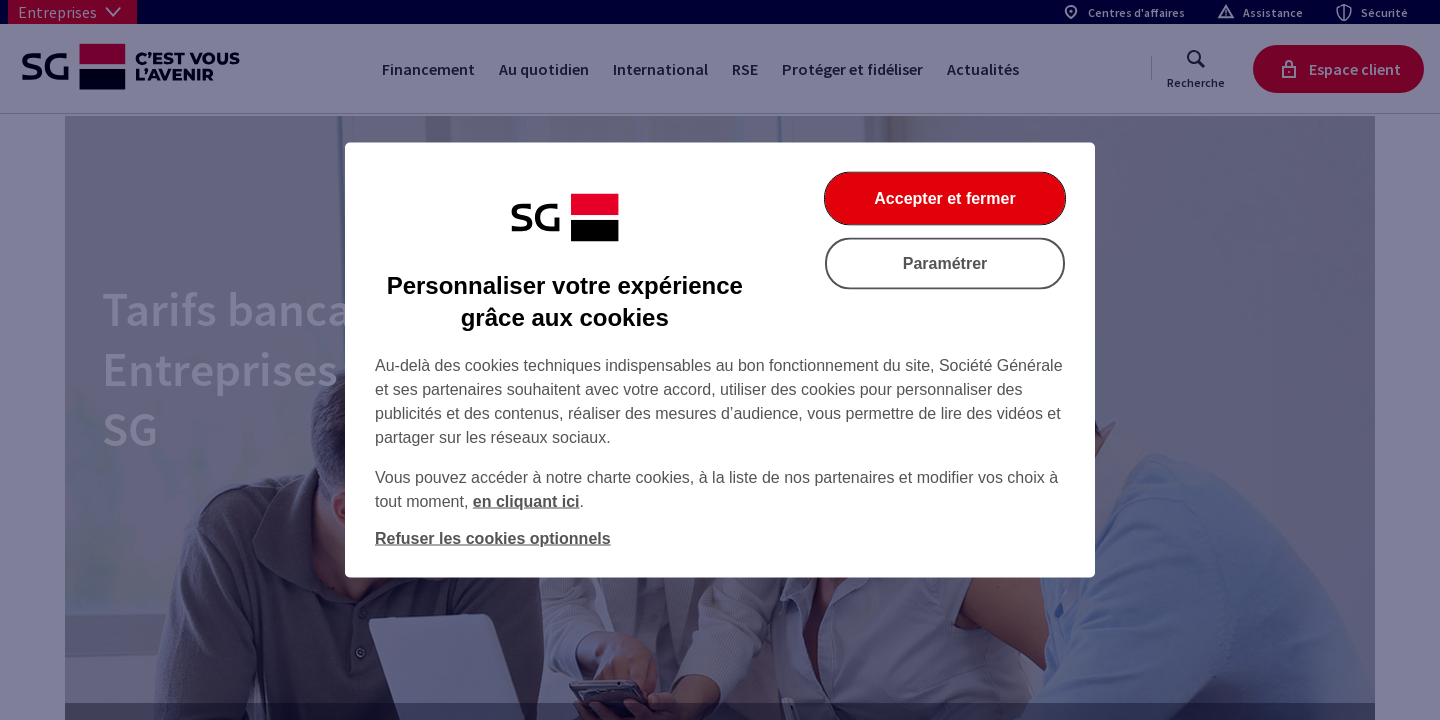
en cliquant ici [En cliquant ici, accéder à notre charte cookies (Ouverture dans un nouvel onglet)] (526, 501)
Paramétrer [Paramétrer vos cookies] (945, 263)
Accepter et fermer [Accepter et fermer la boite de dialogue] (944, 198)
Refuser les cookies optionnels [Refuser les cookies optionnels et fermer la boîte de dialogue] (493, 538)
